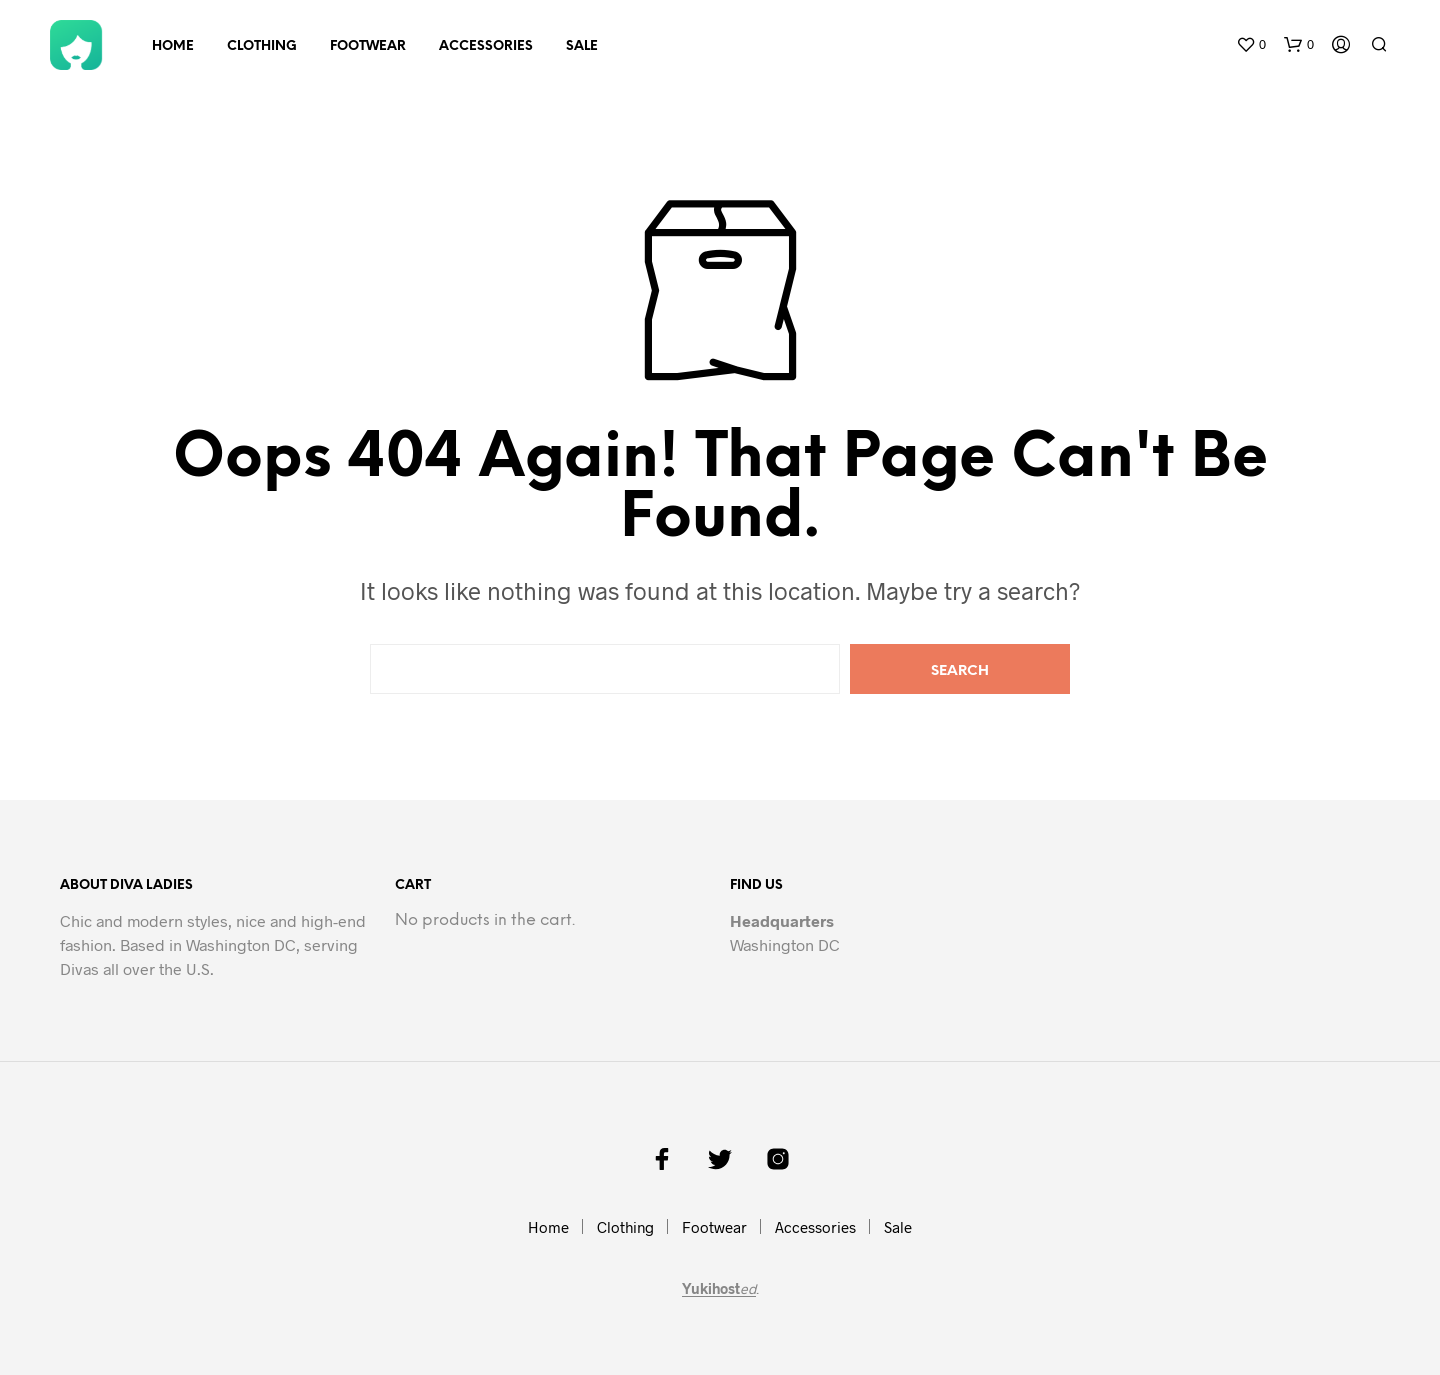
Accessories (486, 46)
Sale (582, 46)
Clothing (262, 46)
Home (173, 46)
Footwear (368, 46)
